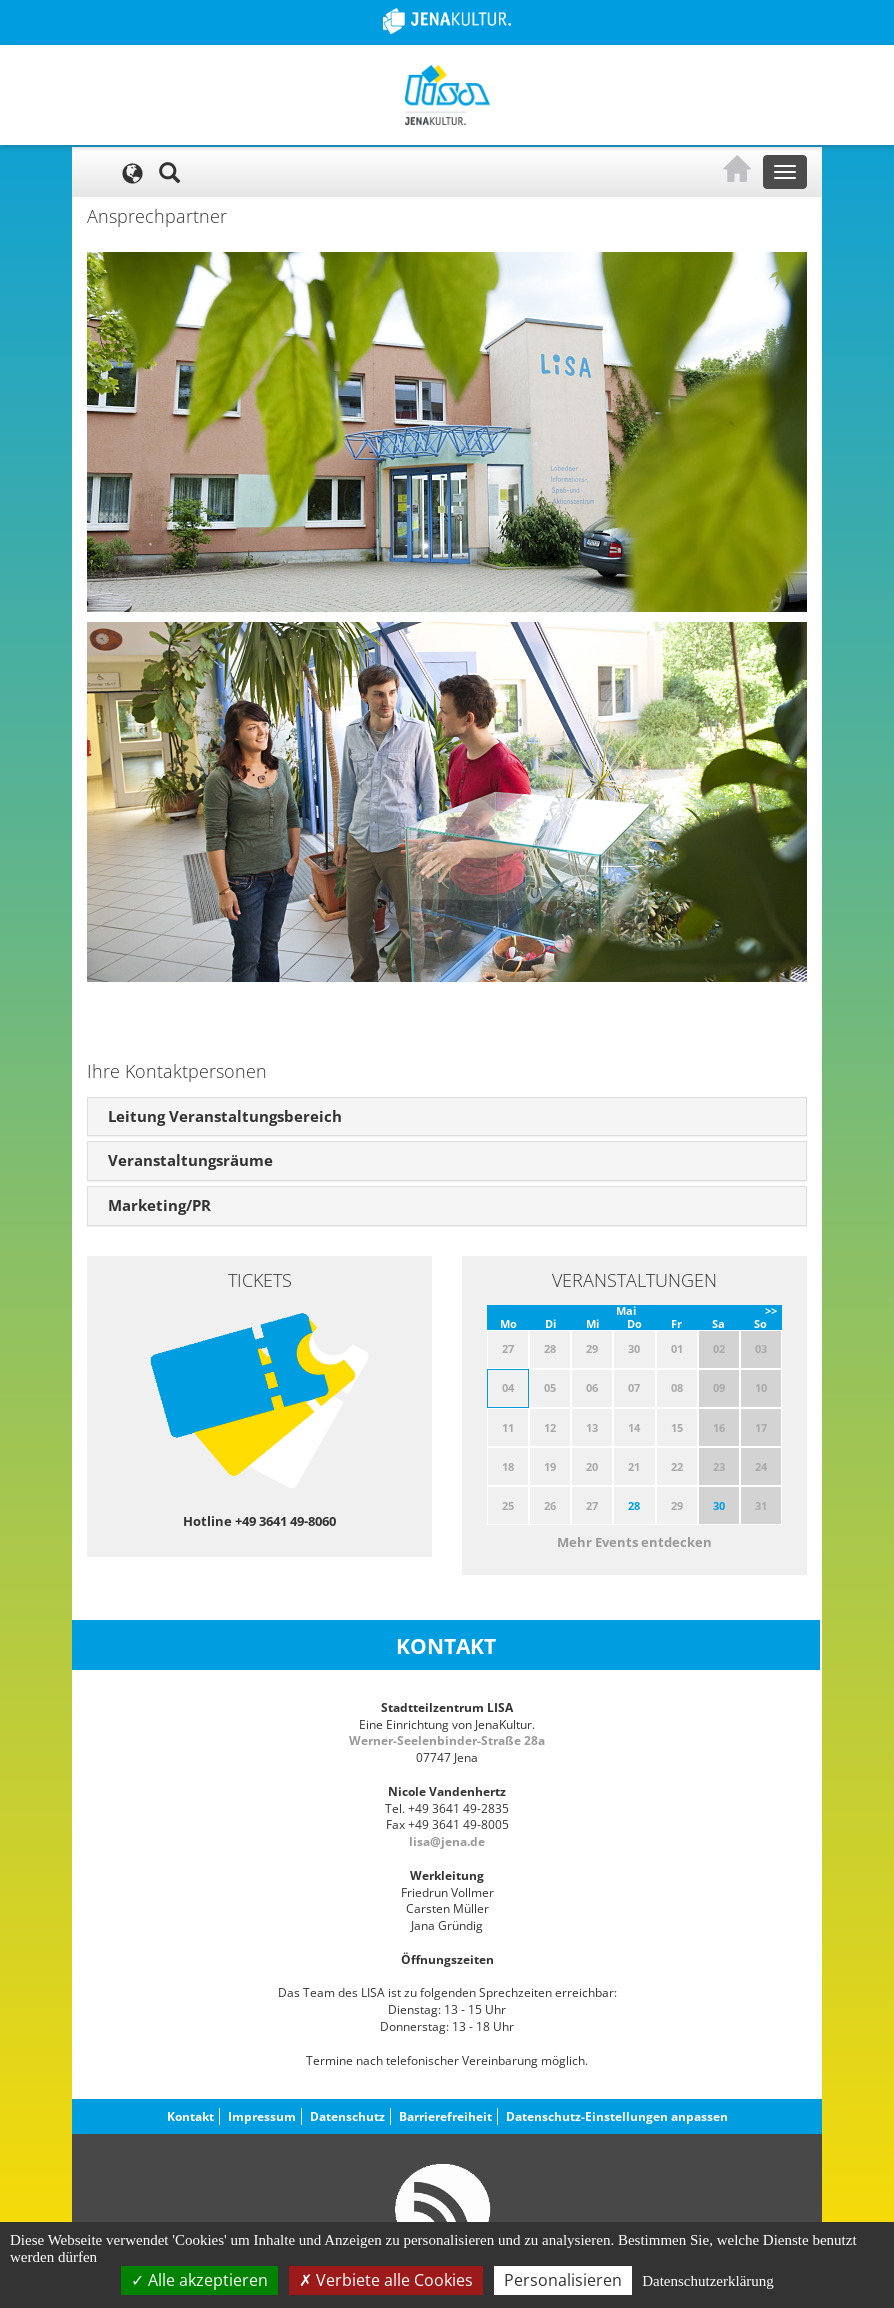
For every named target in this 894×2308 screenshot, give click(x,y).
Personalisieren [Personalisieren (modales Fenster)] (563, 2280)
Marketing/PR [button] (159, 1205)
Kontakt (190, 2116)
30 (719, 1505)
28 (634, 1505)
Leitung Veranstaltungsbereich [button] (225, 1116)
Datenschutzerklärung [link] (708, 2281)
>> (771, 1310)
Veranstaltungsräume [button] (190, 1160)
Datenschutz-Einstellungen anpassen (617, 2116)
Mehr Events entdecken (634, 1542)
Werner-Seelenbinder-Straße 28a (447, 1740)
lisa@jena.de (447, 1841)
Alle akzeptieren (199, 2280)
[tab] (447, 1117)
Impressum (262, 2116)
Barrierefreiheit (445, 2116)
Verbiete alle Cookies (386, 2280)
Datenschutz (347, 2116)
